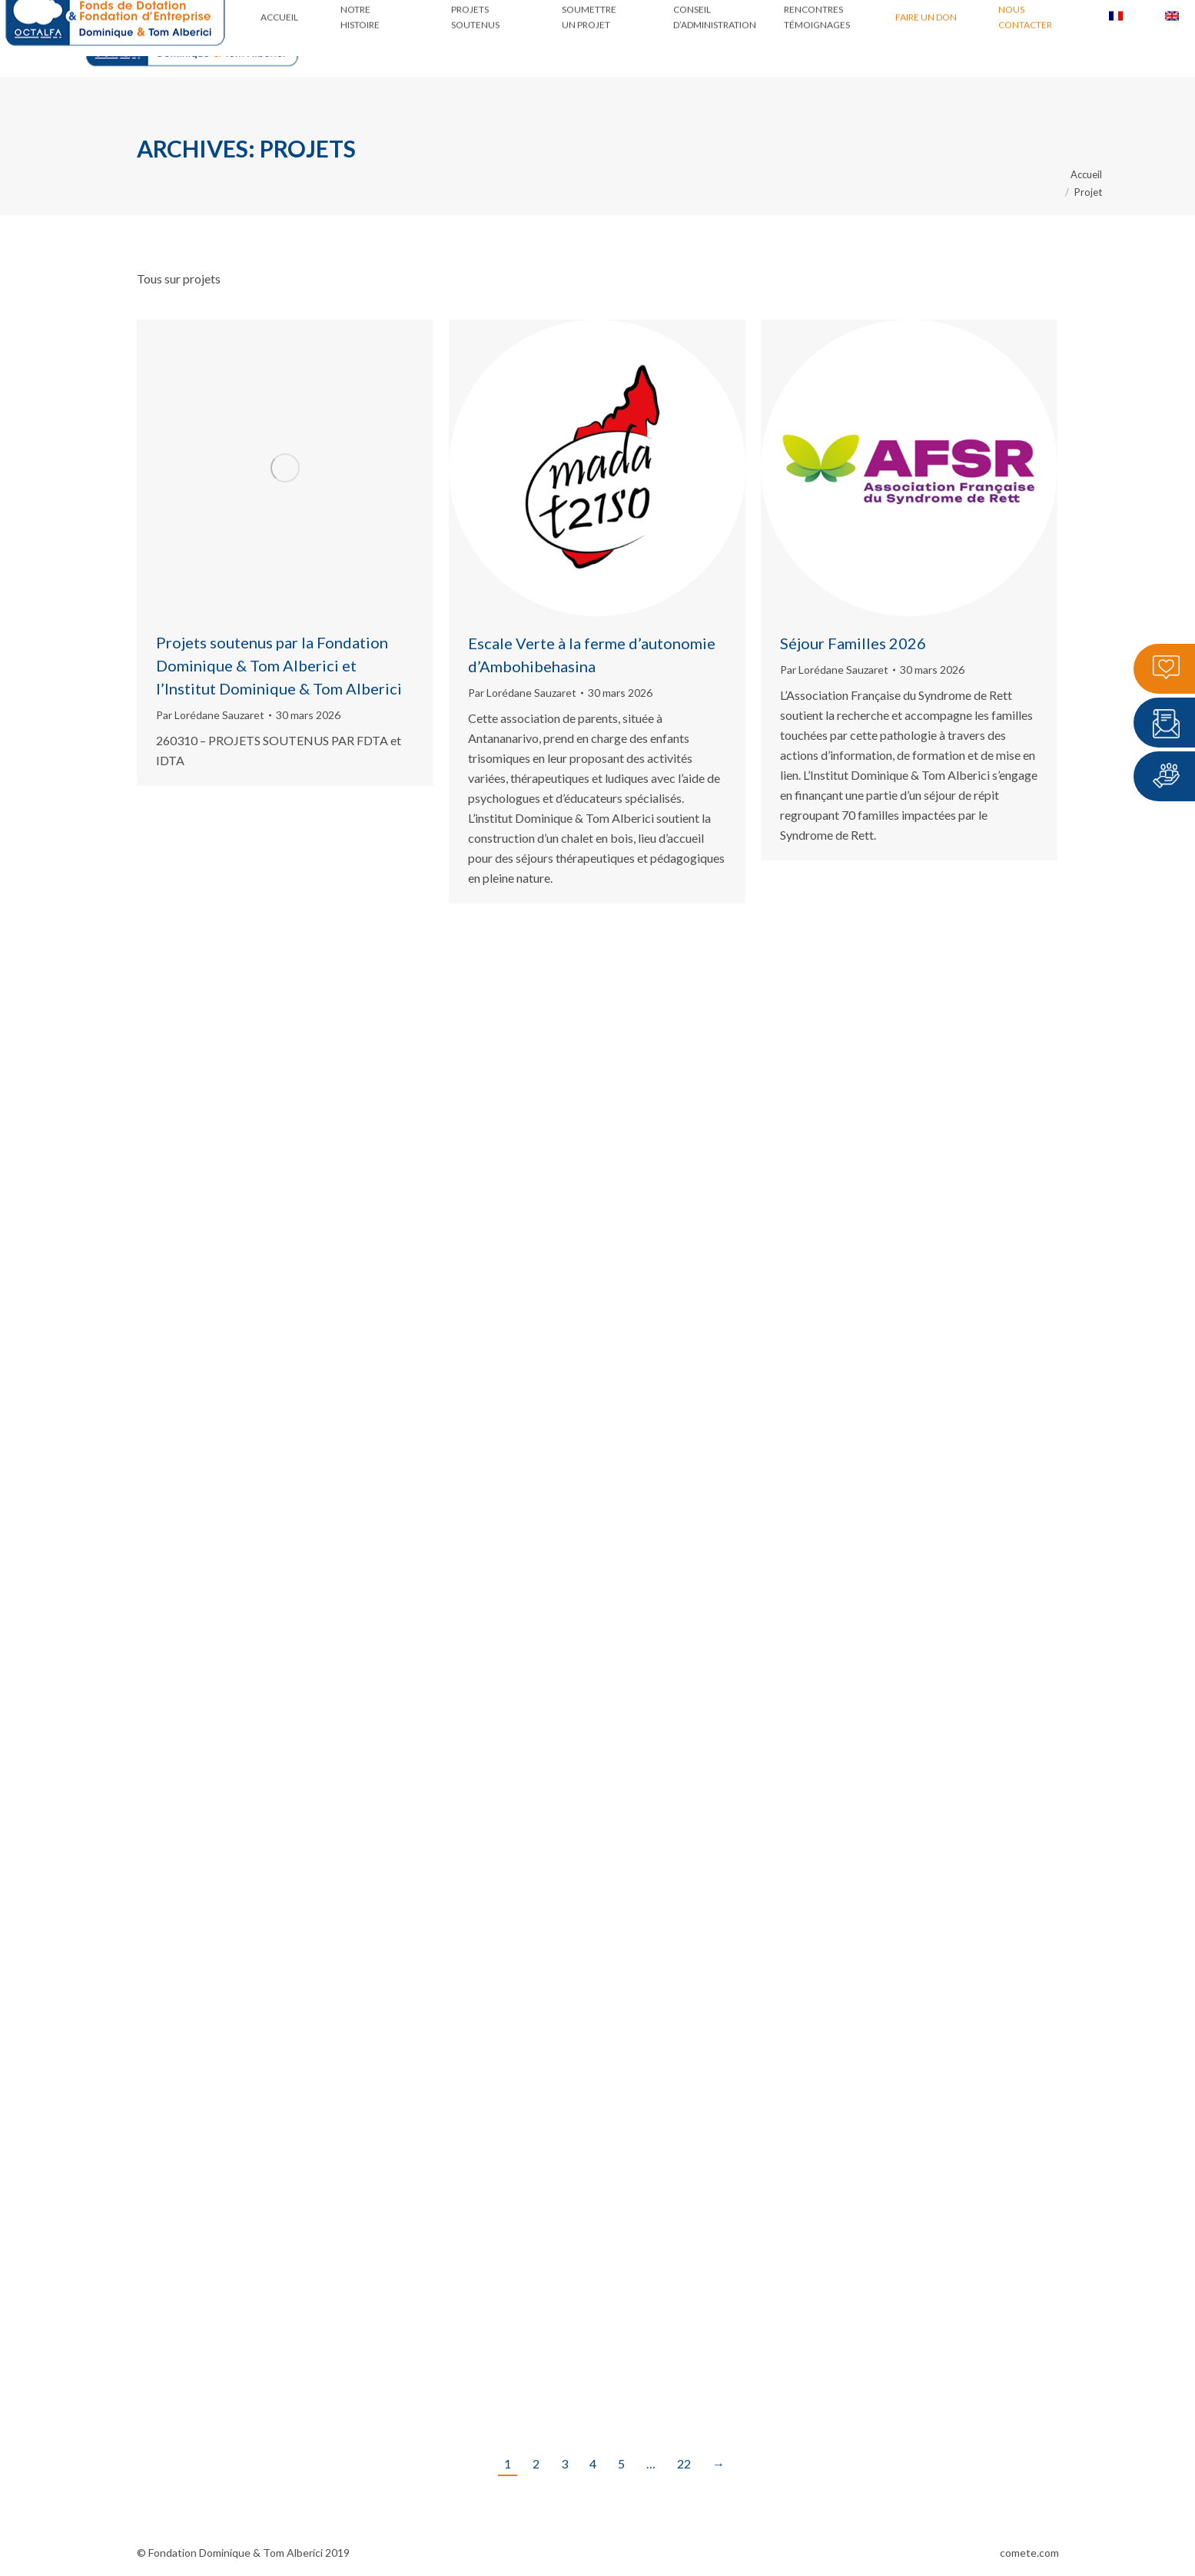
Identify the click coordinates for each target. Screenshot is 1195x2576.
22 (684, 2463)
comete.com (1029, 2552)
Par (210, 714)
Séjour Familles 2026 (853, 643)
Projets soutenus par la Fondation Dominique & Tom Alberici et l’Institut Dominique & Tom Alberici (279, 665)
